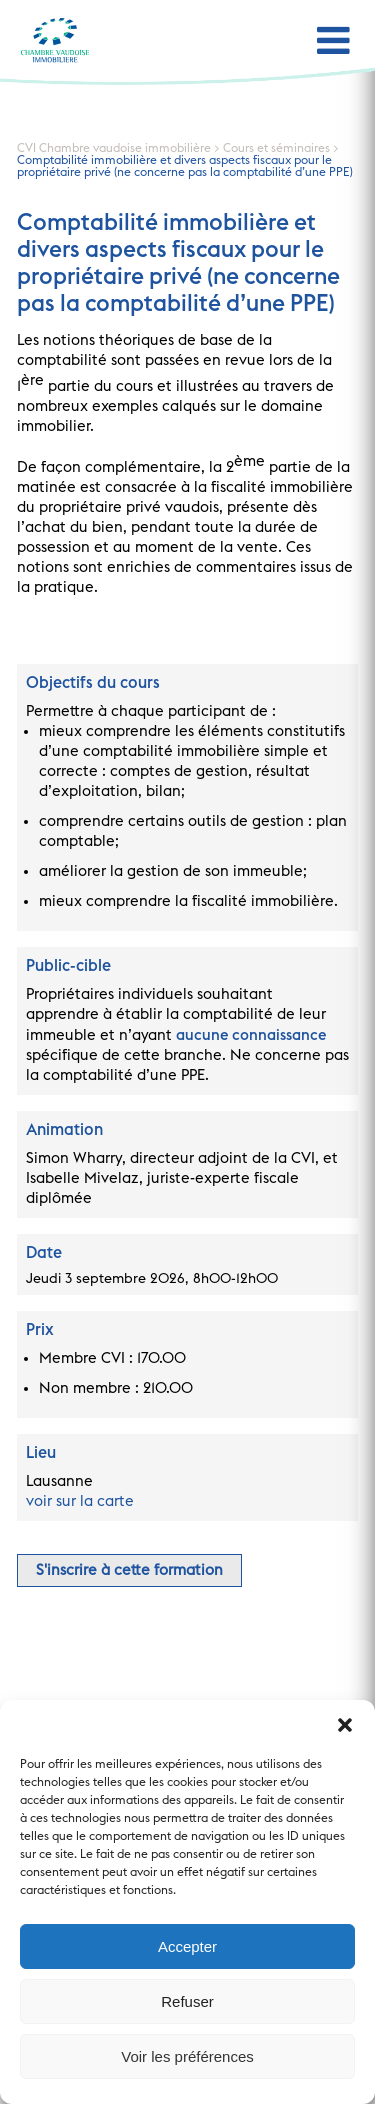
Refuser (187, 2001)
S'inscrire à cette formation (129, 1570)
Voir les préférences (187, 2056)
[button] (345, 1725)
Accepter (187, 1946)
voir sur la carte (80, 1501)
